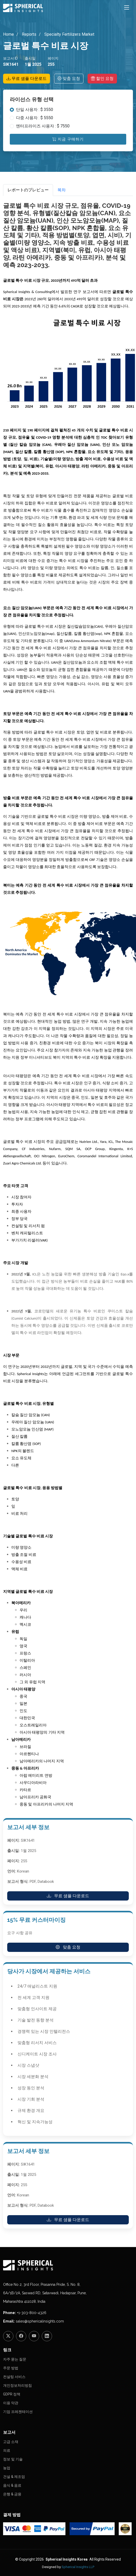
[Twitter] (8, 2336)
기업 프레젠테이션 (18, 2411)
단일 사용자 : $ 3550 (34, 109)
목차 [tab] (61, 189)
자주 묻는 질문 (14, 2359)
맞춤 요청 (68, 78)
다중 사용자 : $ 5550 (34, 117)
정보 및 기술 (13, 2459)
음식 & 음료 (12, 2485)
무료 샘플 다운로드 (26, 78)
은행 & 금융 (12, 2494)
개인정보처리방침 (17, 2385)
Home (8, 34)
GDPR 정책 (11, 2394)
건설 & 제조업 (14, 2476)
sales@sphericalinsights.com (40, 2321)
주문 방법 (10, 2368)
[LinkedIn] (47, 2336)
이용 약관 (10, 2403)
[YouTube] (34, 2336)
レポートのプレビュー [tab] (28, 189)
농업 (6, 2468)
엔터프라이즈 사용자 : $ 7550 (43, 126)
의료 (6, 2450)
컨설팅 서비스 (14, 2376)
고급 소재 (10, 2441)
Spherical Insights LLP (78, 2567)
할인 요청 (102, 78)
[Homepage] (68, 2265)
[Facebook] (21, 2336)
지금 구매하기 (68, 139)
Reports (28, 34)
